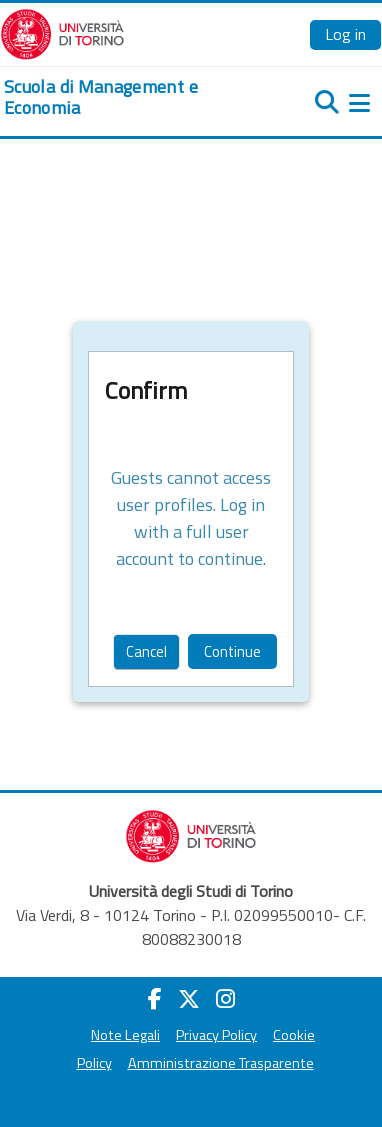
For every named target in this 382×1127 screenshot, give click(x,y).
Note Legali (125, 1035)
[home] (127, 97)
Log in (345, 34)
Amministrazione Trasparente (221, 1063)
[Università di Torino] (62, 32)
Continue (232, 651)
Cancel (146, 651)
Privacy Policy (216, 1035)
